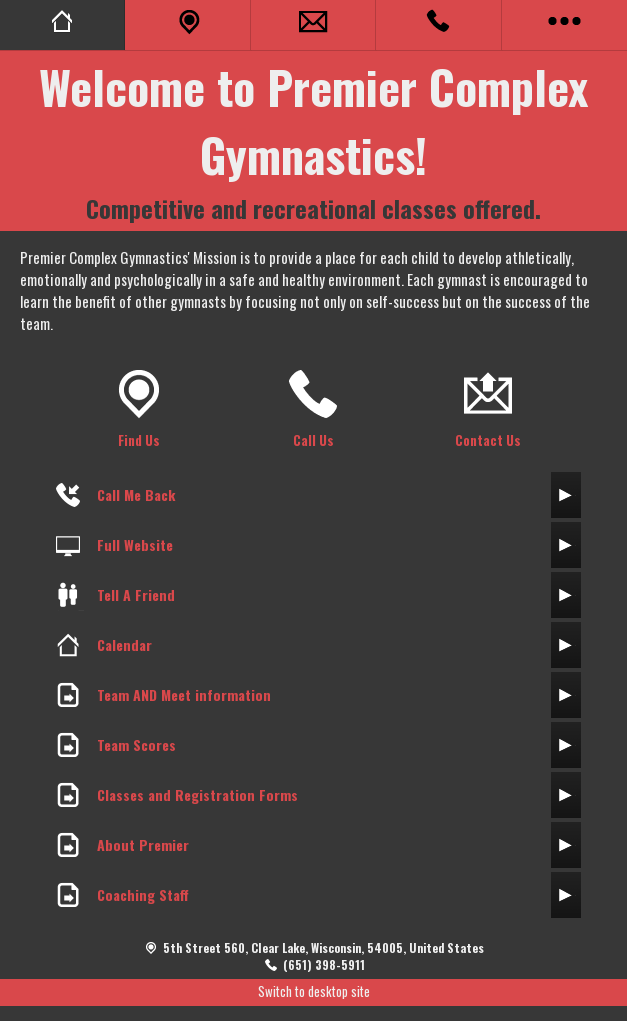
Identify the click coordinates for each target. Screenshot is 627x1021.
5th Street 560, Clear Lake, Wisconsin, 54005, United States (323, 947)
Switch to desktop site (314, 991)
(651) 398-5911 (324, 964)
